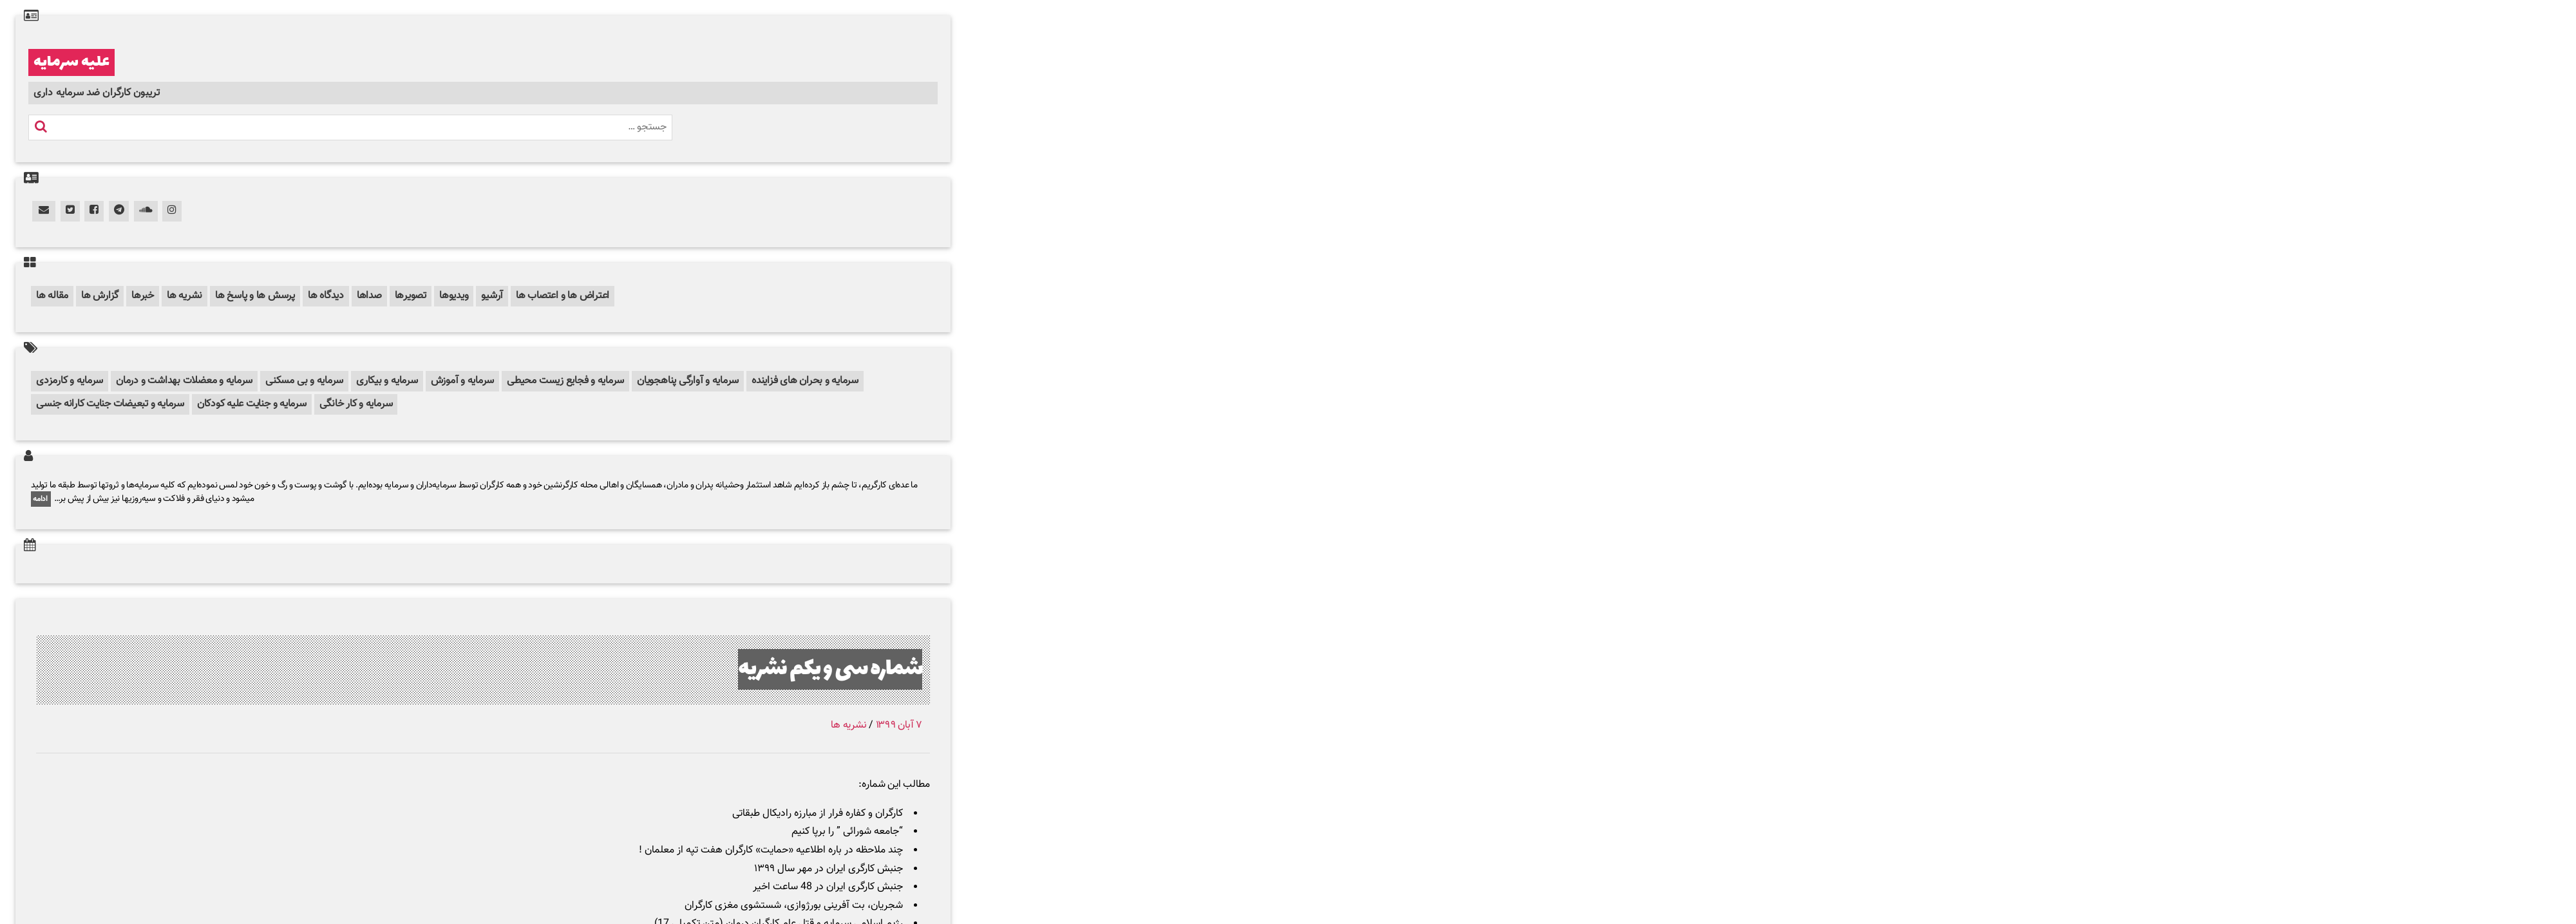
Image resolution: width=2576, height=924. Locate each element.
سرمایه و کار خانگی (356, 404)
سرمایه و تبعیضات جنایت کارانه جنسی (110, 404)
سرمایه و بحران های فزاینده (805, 381)
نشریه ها (184, 296)
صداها (369, 296)
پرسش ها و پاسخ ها (255, 296)
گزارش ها (99, 296)
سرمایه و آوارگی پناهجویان (688, 381)
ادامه (41, 499)
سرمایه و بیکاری (386, 381)
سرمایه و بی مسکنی (304, 381)
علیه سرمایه (71, 62)
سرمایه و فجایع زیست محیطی (565, 381)
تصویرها (410, 296)
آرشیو (492, 296)
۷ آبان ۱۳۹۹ (899, 725)
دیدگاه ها (326, 296)
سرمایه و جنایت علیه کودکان (252, 404)
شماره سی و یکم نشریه (830, 669)
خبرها (142, 296)
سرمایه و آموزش (463, 381)
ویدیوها (453, 296)
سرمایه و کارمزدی (69, 381)
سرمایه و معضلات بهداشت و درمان (184, 381)
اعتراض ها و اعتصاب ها (562, 296)
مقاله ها (52, 296)
